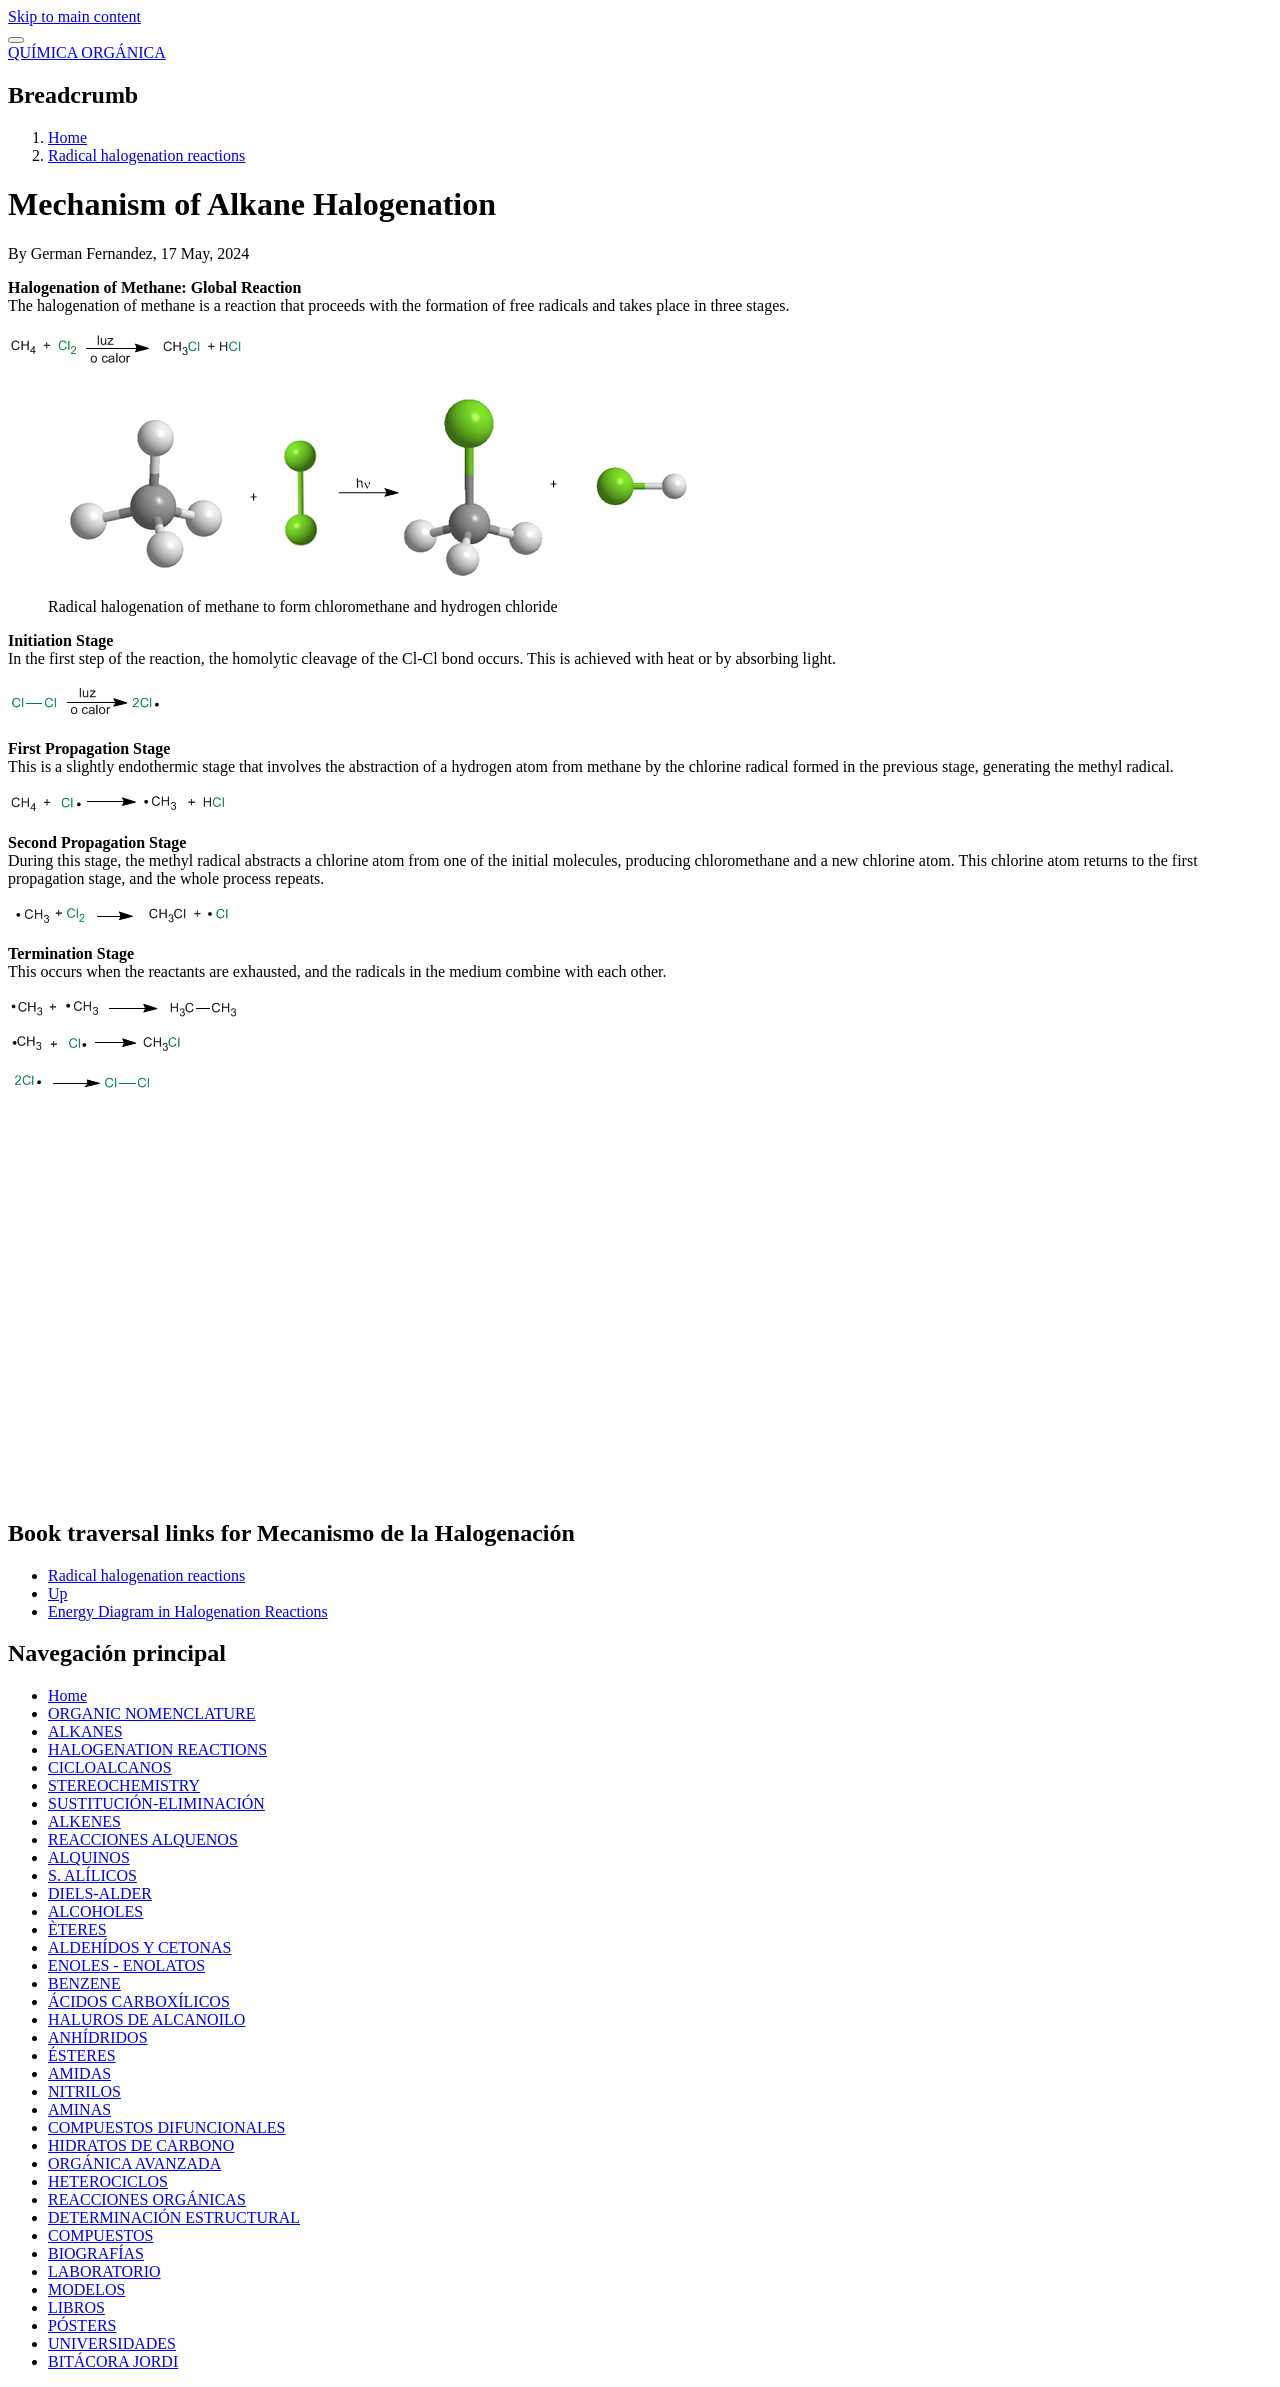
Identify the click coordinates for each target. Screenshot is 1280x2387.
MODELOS (86, 2289)
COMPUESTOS (101, 2235)
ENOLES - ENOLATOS (126, 1965)
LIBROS (76, 2307)
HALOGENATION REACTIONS (157, 1749)
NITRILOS (84, 2091)
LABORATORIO (104, 2271)
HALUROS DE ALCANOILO (146, 2019)
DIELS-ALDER (100, 1893)
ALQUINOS (89, 1857)
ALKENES (84, 1821)
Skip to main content (74, 16)
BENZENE (84, 1983)
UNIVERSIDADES (112, 2343)
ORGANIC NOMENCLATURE (152, 1713)
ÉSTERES (82, 2055)
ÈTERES (77, 1929)
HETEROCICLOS (108, 2181)
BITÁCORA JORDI (113, 2361)
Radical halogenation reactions (146, 155)
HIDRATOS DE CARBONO (141, 2145)
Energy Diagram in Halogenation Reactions (188, 1611)
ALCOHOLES (95, 1911)
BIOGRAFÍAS (96, 2253)
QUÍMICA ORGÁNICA (87, 52)
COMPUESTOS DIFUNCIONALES (167, 2127)
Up (58, 1593)
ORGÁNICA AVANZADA (134, 2163)
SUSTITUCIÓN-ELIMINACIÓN (156, 1803)
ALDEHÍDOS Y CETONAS (139, 1947)
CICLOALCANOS (110, 1767)
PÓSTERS (82, 2325)
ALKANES (85, 1731)
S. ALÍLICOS (92, 1875)
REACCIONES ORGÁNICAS (147, 2199)
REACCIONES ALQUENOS (143, 1839)
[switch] (16, 40)
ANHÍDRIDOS (98, 2037)
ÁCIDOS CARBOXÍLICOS (139, 2001)
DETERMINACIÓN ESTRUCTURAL (174, 2217)
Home (67, 137)
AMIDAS (79, 2073)
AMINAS (79, 2109)
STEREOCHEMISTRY (124, 1785)
